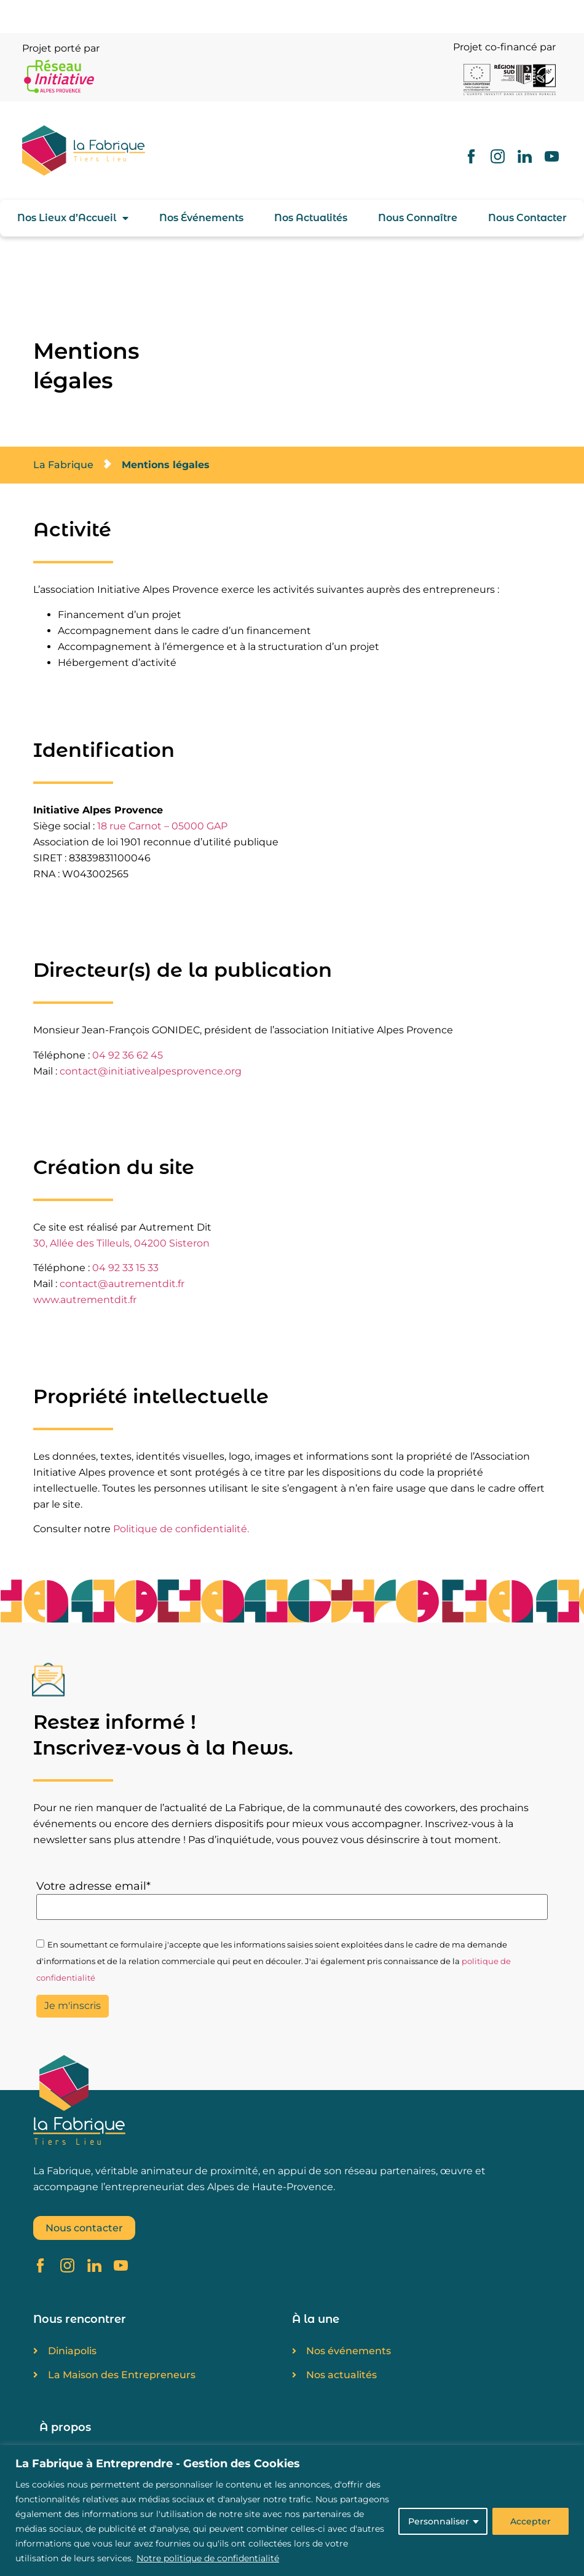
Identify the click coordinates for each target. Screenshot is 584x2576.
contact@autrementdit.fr (122, 1284)
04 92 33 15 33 (125, 1268)
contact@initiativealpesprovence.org (151, 1071)
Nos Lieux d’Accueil (72, 218)
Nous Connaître (417, 218)
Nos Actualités (310, 218)
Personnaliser (438, 2521)
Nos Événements (201, 218)
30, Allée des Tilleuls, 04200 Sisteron (121, 1243)
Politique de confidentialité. (181, 1529)
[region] (292, 2510)
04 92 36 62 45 (127, 1055)
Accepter (530, 2521)
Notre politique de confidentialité (207, 2558)
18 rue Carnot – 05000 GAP (162, 826)
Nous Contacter (527, 218)
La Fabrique (63, 465)
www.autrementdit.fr (84, 1300)
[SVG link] (99, 150)
